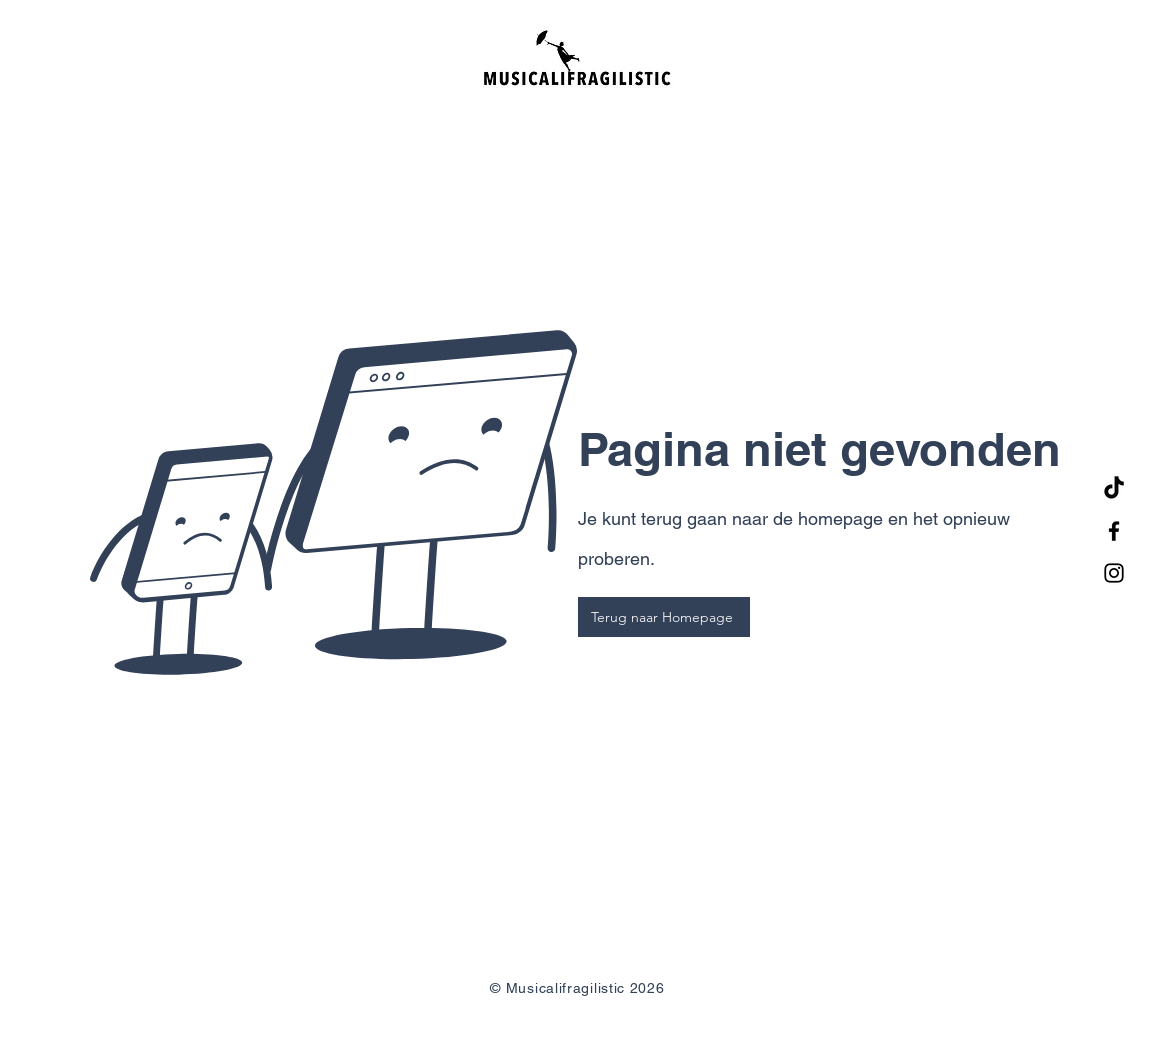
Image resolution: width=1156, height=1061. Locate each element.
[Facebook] (1114, 531)
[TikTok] (1114, 489)
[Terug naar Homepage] (664, 617)
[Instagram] (1114, 573)
